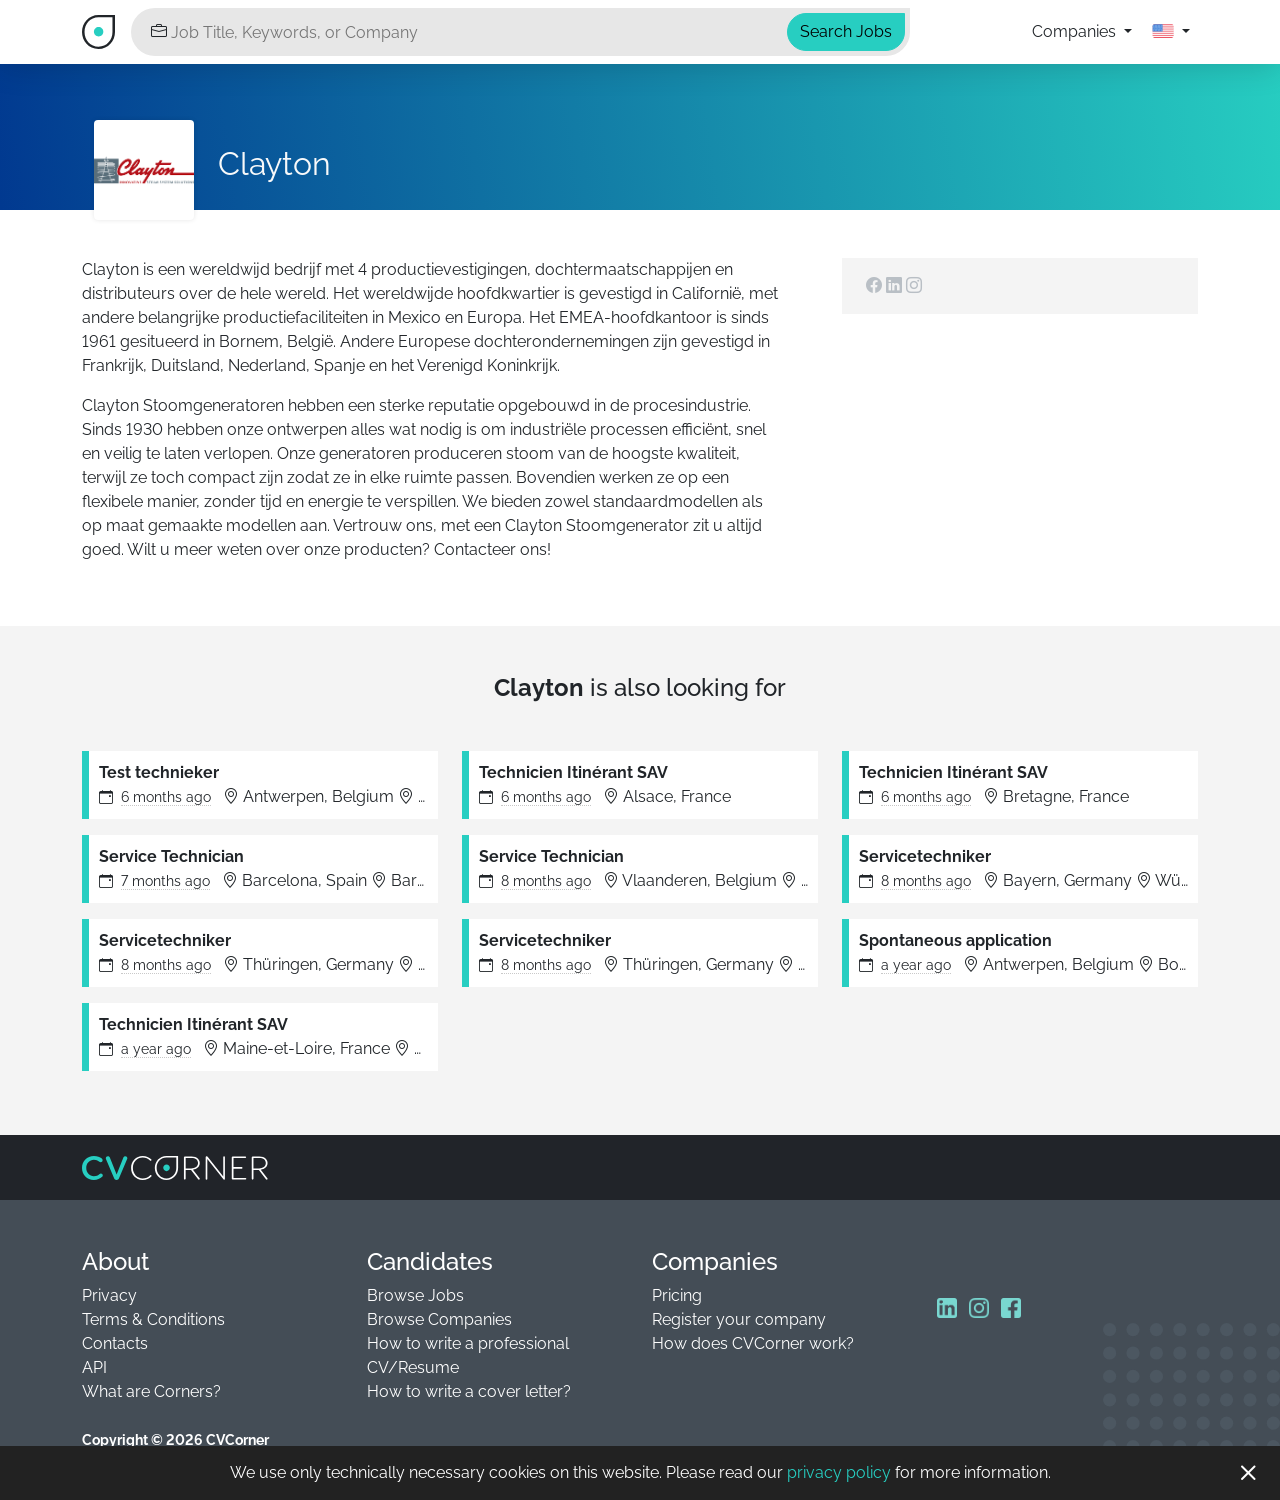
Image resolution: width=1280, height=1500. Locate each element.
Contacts (115, 1343)
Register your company (739, 1319)
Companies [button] (1076, 31)
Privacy (109, 1295)
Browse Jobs (415, 1295)
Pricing (677, 1295)
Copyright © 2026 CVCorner (175, 1440)
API (94, 1367)
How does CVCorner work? (753, 1343)
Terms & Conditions (153, 1319)
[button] (1171, 32)
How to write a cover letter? (469, 1391)
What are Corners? (151, 1391)
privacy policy (839, 1472)
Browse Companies (439, 1319)
